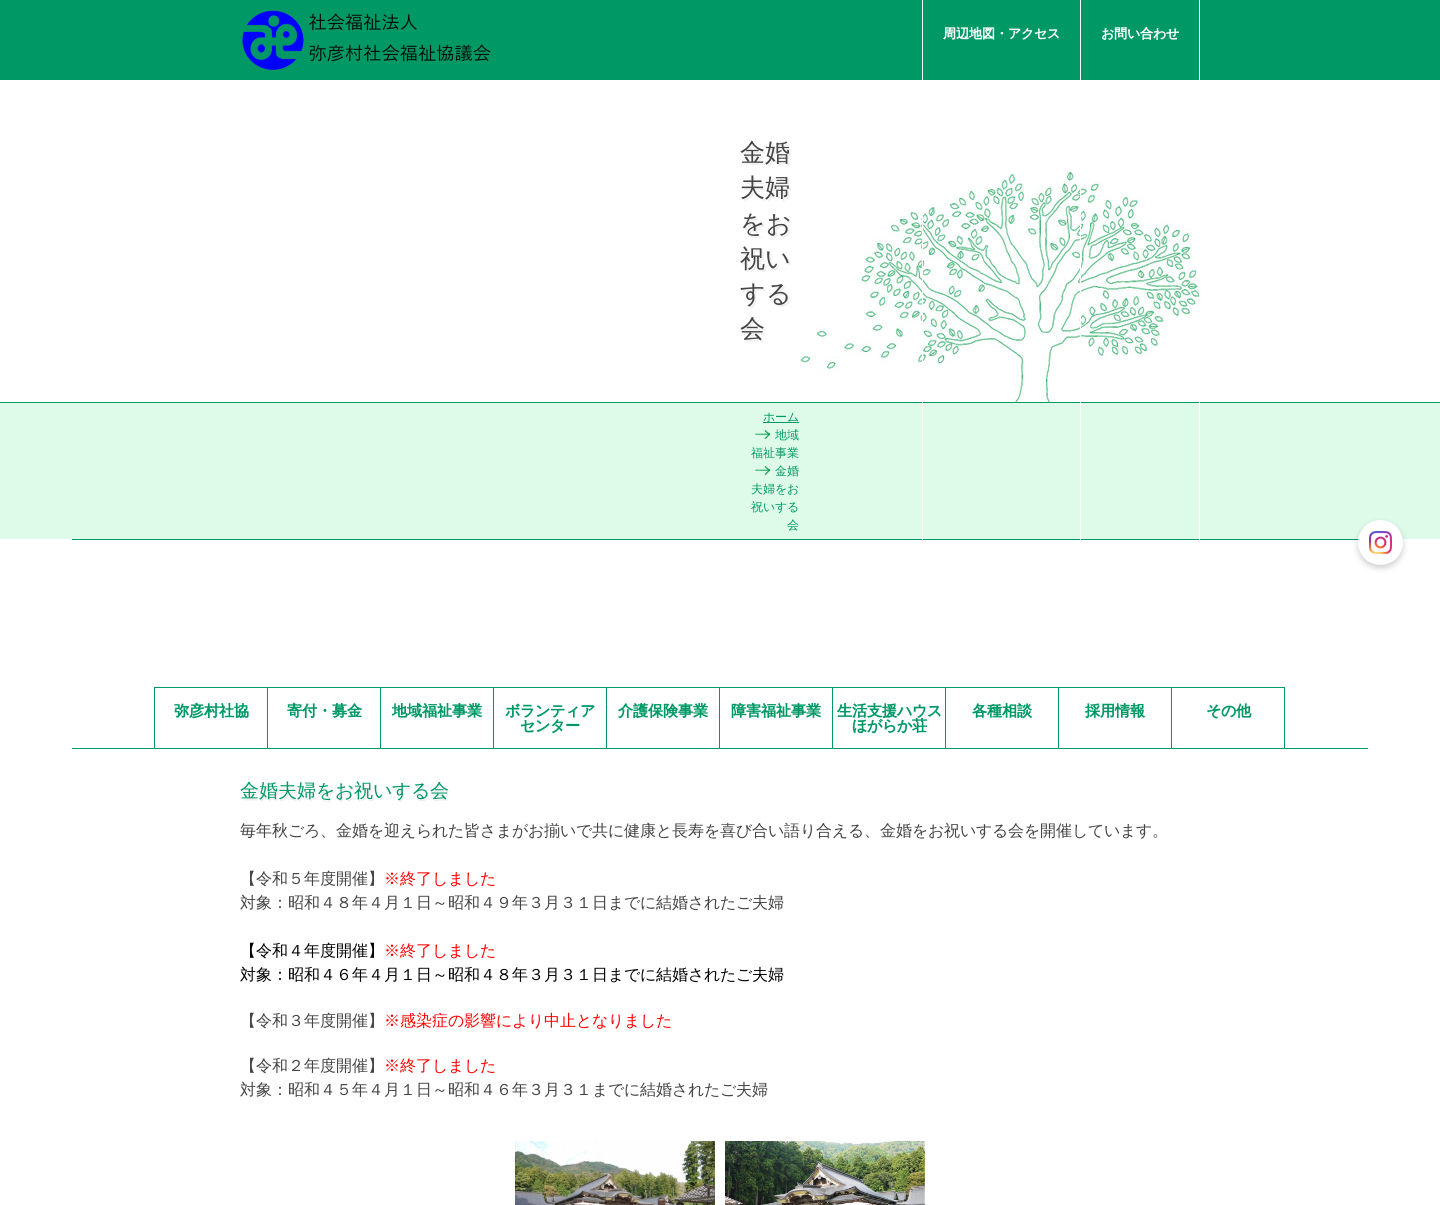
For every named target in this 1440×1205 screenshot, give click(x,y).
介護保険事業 (663, 348)
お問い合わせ (1140, 33)
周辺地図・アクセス (1001, 33)
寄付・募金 (324, 348)
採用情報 (1115, 348)
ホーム (930, 311)
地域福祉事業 (437, 348)
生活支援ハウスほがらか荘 (889, 356)
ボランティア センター (555, 356)
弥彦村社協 (211, 348)
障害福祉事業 (776, 348)
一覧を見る (506, 1087)
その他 (1228, 348)
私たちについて (1133, 205)
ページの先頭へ (1041, 1028)
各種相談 (1002, 348)
